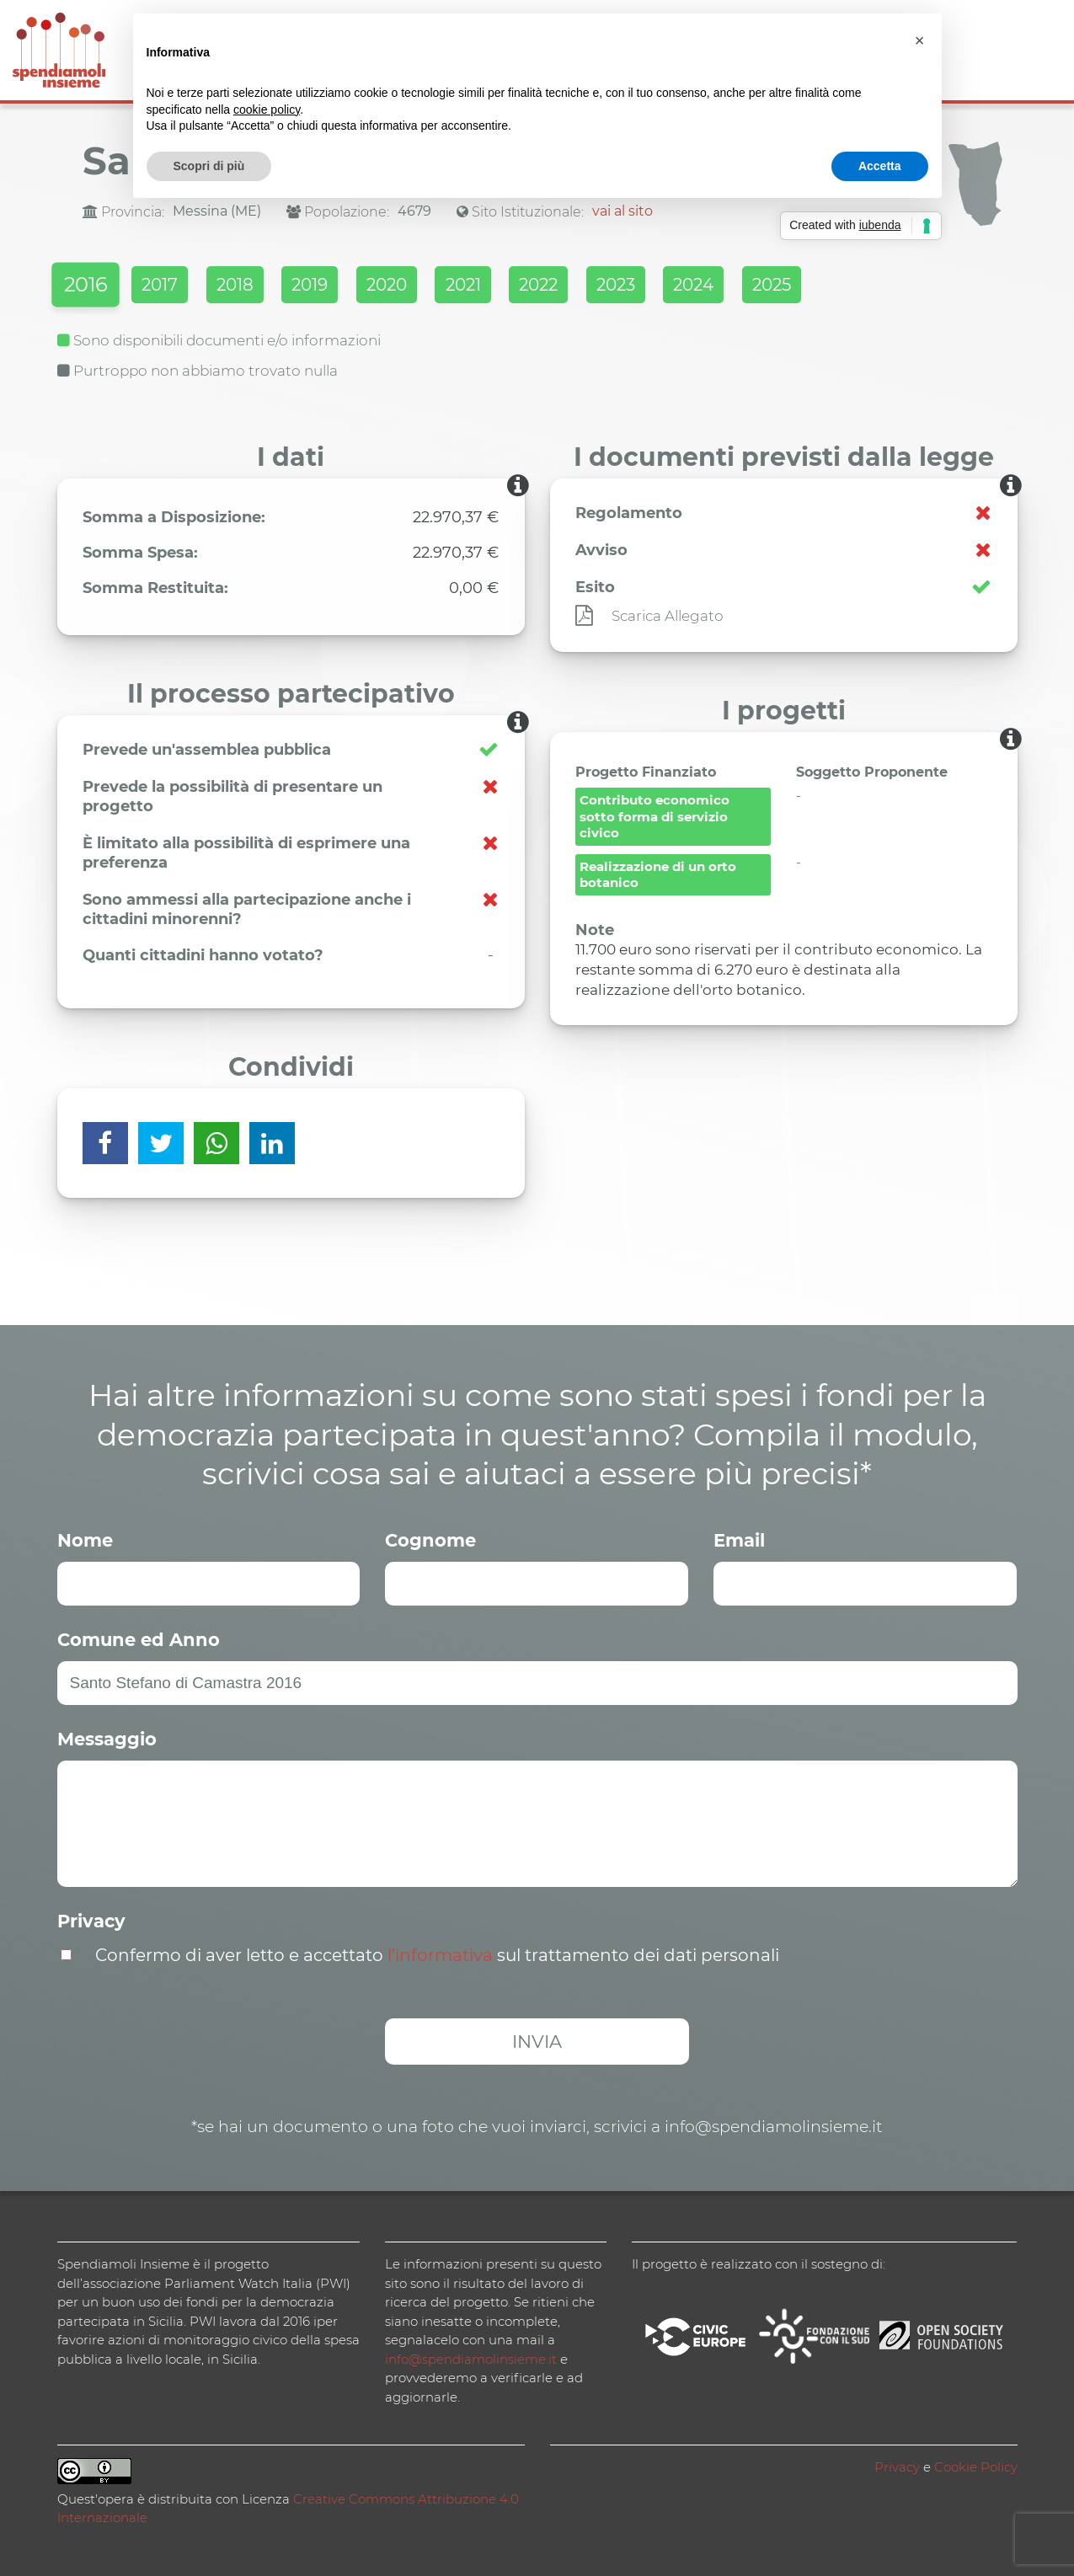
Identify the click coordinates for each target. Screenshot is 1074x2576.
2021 (526, 287)
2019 (349, 287)
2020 (438, 287)
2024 (793, 287)
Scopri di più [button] (209, 166)
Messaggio (107, 1736)
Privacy (91, 1918)
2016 (88, 287)
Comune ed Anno (138, 1637)
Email (739, 1538)
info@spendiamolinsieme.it (471, 2357)
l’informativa (440, 1953)
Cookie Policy (976, 2464)
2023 (703, 287)
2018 (262, 287)
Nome (85, 1538)
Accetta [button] (879, 166)
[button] (919, 40)
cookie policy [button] (266, 109)
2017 (175, 287)
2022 (614, 287)
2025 (883, 287)
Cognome (430, 1538)
